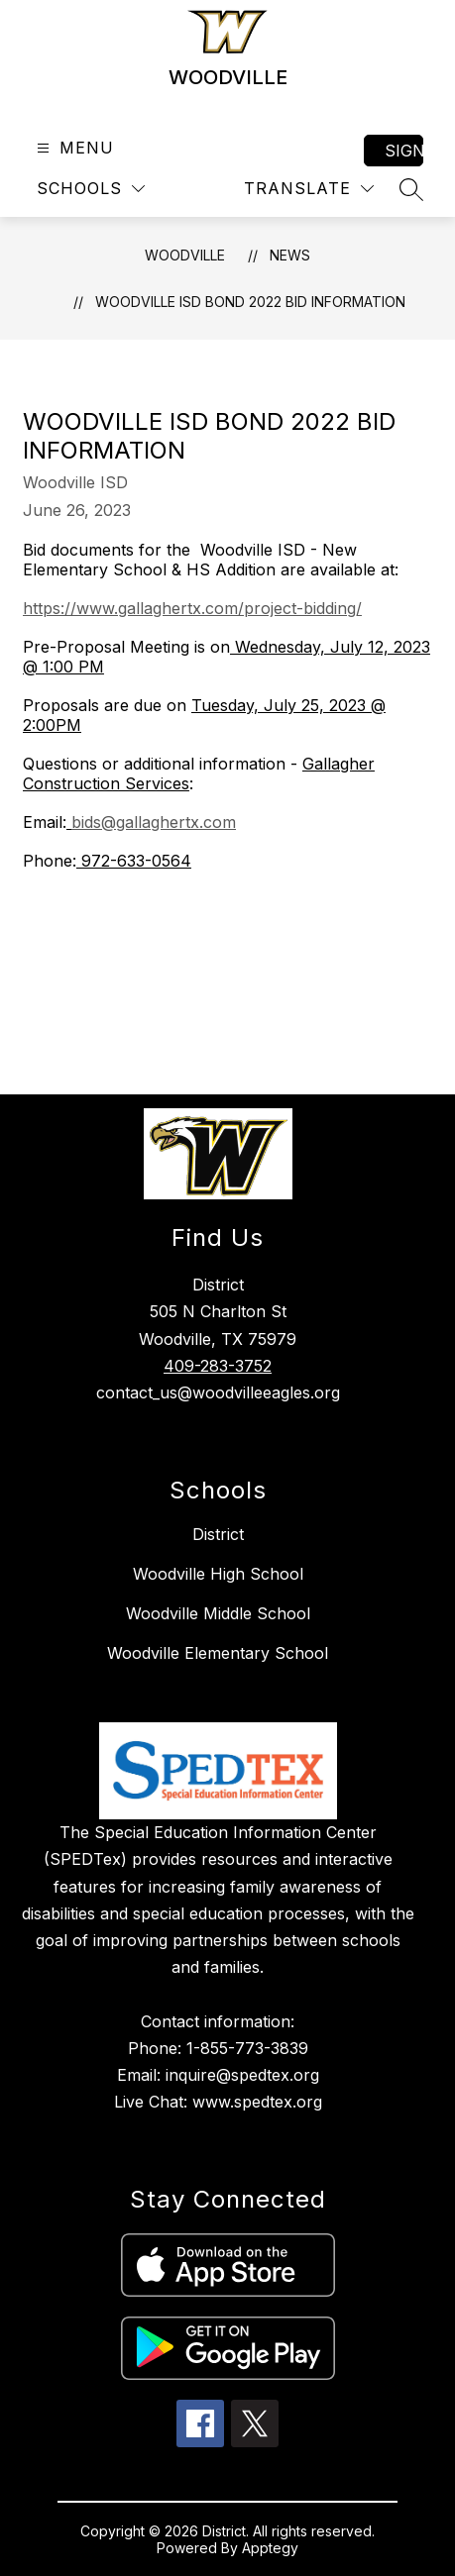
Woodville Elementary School (217, 1653)
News (290, 255)
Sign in (404, 150)
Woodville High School (218, 1574)
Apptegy (270, 2547)
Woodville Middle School (218, 1613)
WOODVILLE (185, 255)
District (218, 1534)
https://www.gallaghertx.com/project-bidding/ (192, 608)
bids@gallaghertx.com (153, 822)
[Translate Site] (309, 188)
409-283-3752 (218, 1366)
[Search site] (411, 189)
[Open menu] (73, 148)
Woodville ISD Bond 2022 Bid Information (250, 301)
